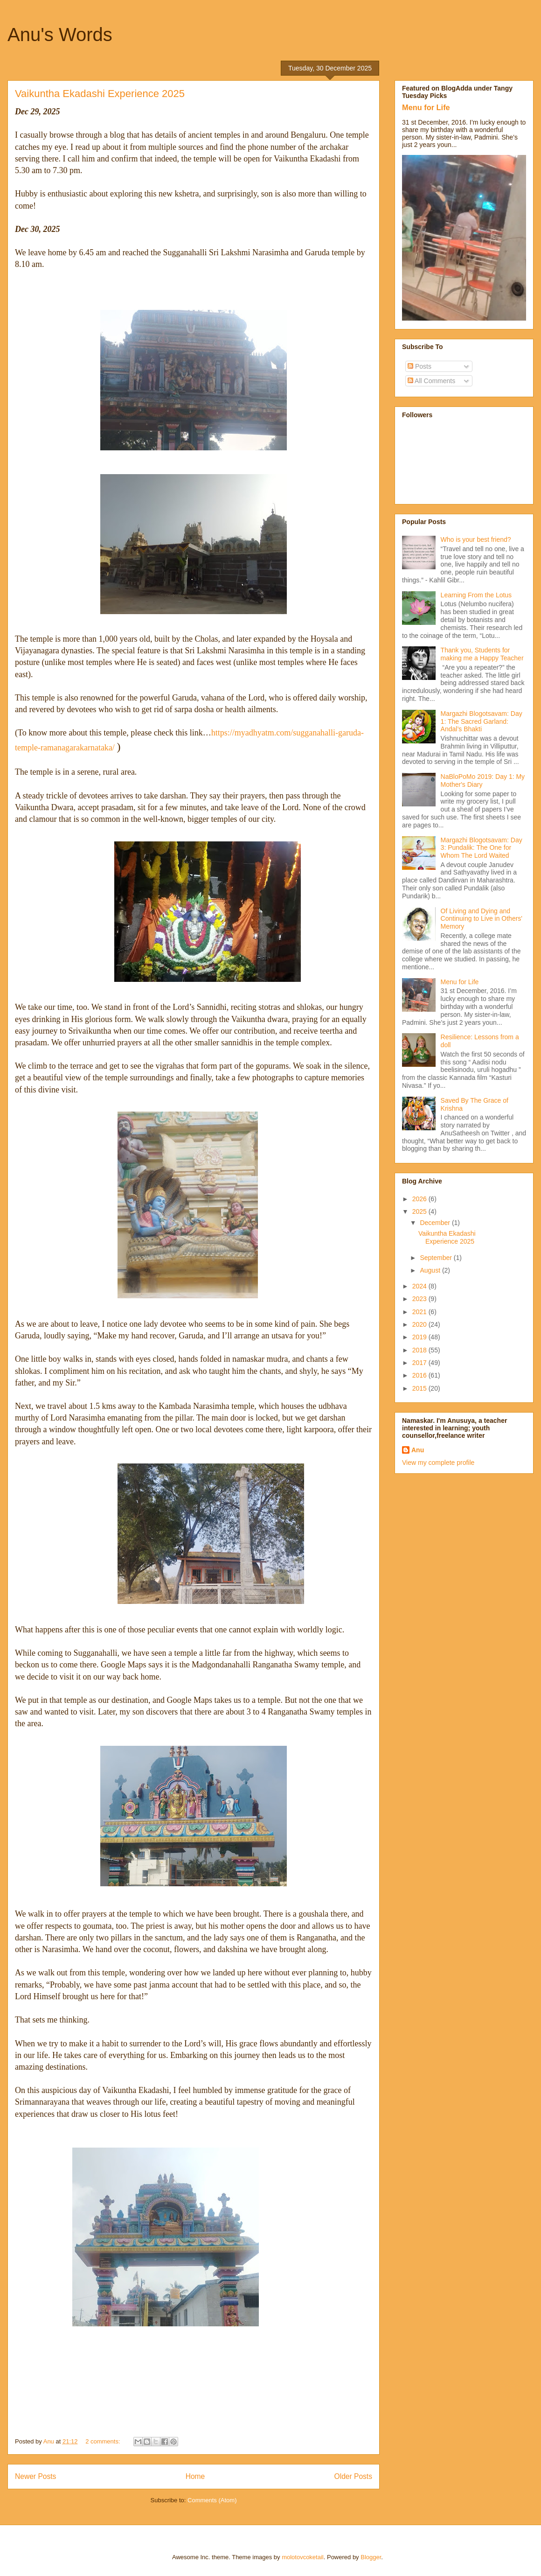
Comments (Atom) (211, 2500)
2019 (420, 1337)
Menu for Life (426, 107)
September (436, 1257)
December (435, 1222)
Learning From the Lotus (476, 595)
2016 (420, 1375)
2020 (420, 1324)
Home (195, 2476)
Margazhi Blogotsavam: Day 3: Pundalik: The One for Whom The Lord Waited (481, 848)
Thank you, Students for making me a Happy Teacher (482, 654)
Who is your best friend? (476, 539)
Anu (417, 1450)
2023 (420, 1298)
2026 (420, 1199)
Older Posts (353, 2476)
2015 (420, 1388)
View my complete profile (438, 1462)
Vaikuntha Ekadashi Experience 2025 (100, 93)
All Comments (431, 381)
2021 (420, 1312)
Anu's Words (59, 34)
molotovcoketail (303, 2557)
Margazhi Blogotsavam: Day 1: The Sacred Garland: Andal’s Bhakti (481, 721)
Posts (419, 366)
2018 (420, 1350)
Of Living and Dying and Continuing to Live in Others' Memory (481, 919)
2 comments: (103, 2441)
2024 (420, 1286)
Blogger (371, 2557)
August (431, 1270)
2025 (420, 1211)
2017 (420, 1362)
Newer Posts (35, 2476)
